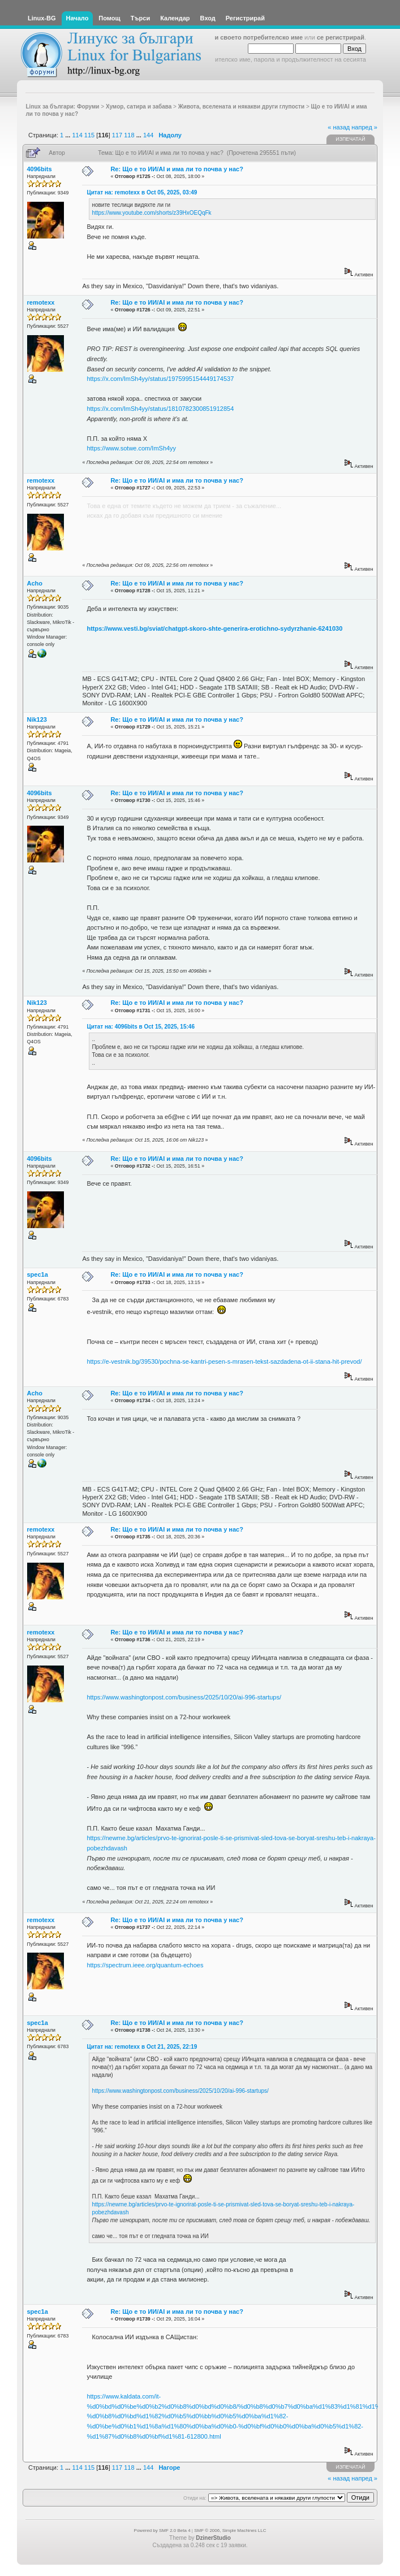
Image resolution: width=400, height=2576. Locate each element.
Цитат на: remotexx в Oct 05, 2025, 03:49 (142, 192)
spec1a (37, 1274)
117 (117, 135)
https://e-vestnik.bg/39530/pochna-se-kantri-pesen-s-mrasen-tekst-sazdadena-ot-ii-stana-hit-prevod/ (224, 1361)
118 (129, 135)
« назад (339, 127)
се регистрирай (340, 37)
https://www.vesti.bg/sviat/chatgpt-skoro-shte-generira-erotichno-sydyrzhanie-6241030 (214, 628)
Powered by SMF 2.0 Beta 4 (162, 2530)
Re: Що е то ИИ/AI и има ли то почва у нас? (176, 169)
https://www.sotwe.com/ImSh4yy (131, 448)
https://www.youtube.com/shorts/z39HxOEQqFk (151, 213)
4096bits (39, 169)
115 (89, 135)
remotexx (41, 302)
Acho (35, 583)
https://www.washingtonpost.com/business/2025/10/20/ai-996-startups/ (184, 1697)
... (68, 135)
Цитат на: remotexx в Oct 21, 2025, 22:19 (142, 2047)
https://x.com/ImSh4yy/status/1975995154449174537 (160, 378)
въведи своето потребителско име (249, 37)
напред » (364, 127)
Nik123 (37, 719)
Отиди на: (194, 2498)
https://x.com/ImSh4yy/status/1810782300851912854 (160, 408)
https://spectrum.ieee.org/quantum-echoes (145, 1965)
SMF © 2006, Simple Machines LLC (230, 2530)
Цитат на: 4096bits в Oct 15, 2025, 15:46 (141, 1027)
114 (77, 135)
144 (148, 135)
